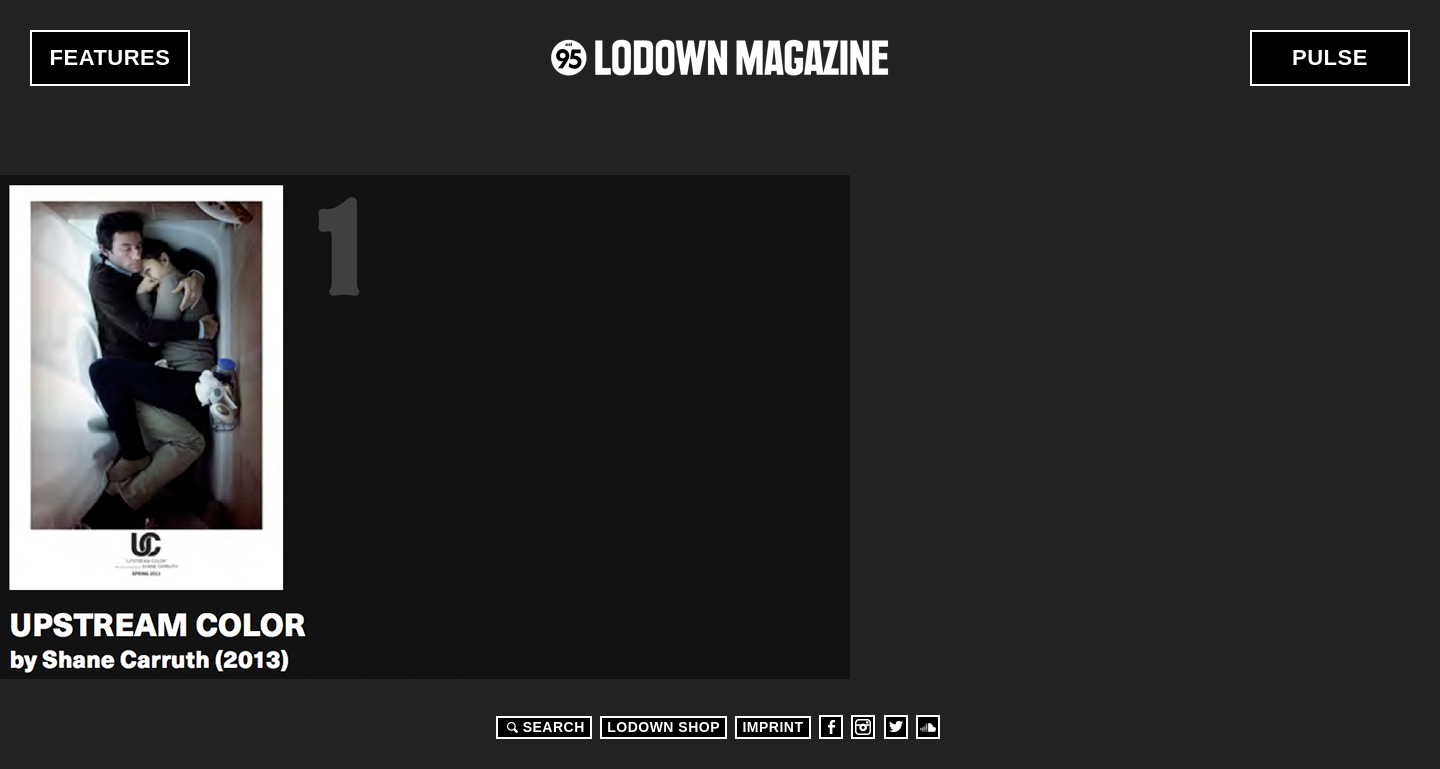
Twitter (896, 727)
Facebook (831, 727)
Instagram (863, 727)
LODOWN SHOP (663, 727)
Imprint (772, 727)
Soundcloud (928, 727)
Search (543, 727)
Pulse (1330, 57)
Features (110, 57)
